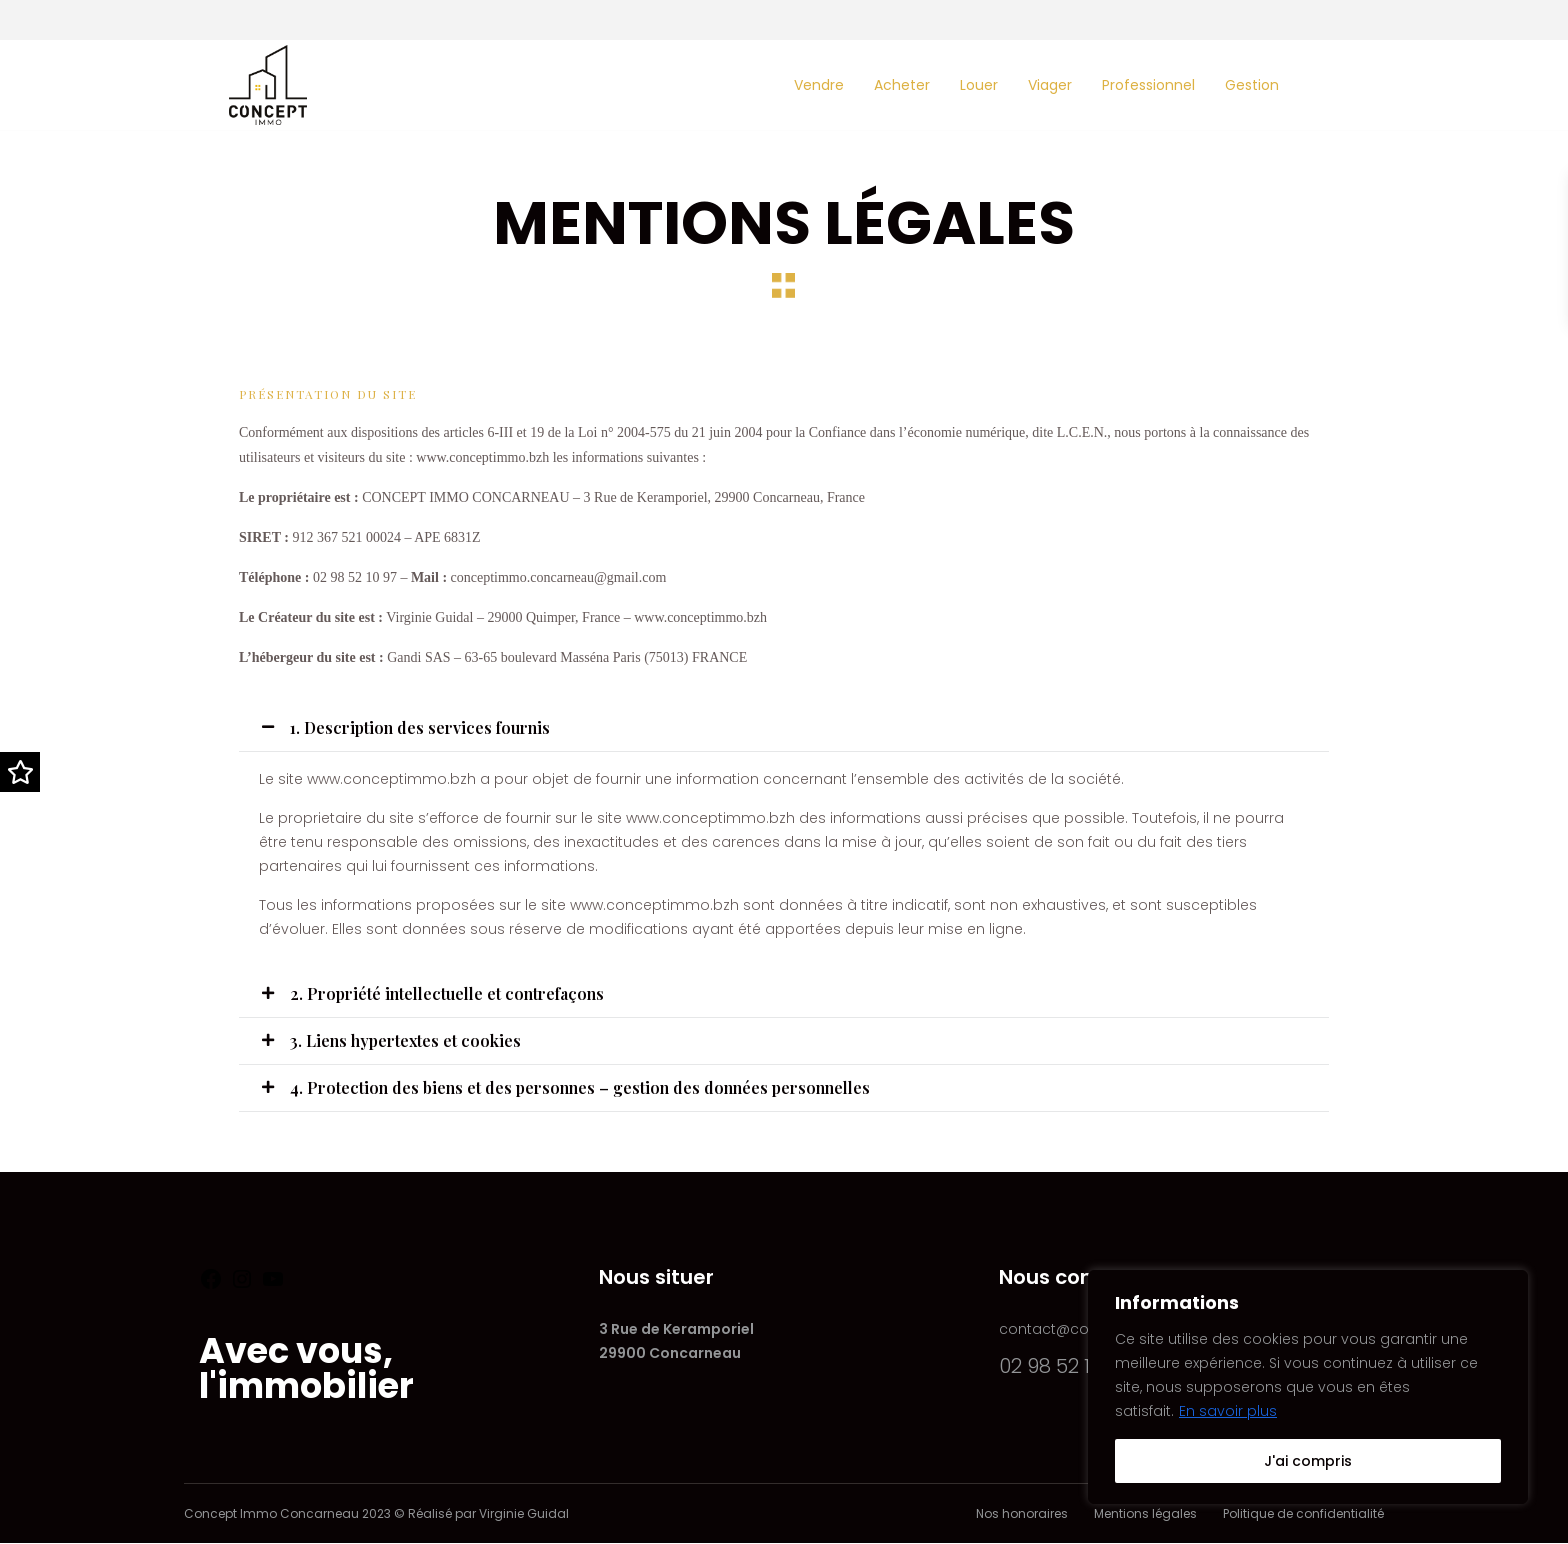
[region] (1308, 1387)
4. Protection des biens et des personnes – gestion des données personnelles (580, 1087)
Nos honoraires (1022, 1513)
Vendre (819, 85)
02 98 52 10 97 (1064, 1366)
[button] (784, 728)
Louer (979, 85)
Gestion (1252, 85)
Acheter (902, 85)
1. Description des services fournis (420, 727)
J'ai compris (1308, 1461)
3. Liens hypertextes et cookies (405, 1040)
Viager (1050, 85)
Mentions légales (1145, 1513)
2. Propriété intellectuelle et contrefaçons (447, 993)
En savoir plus (1228, 1411)
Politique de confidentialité (1303, 1513)
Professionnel (1148, 85)
